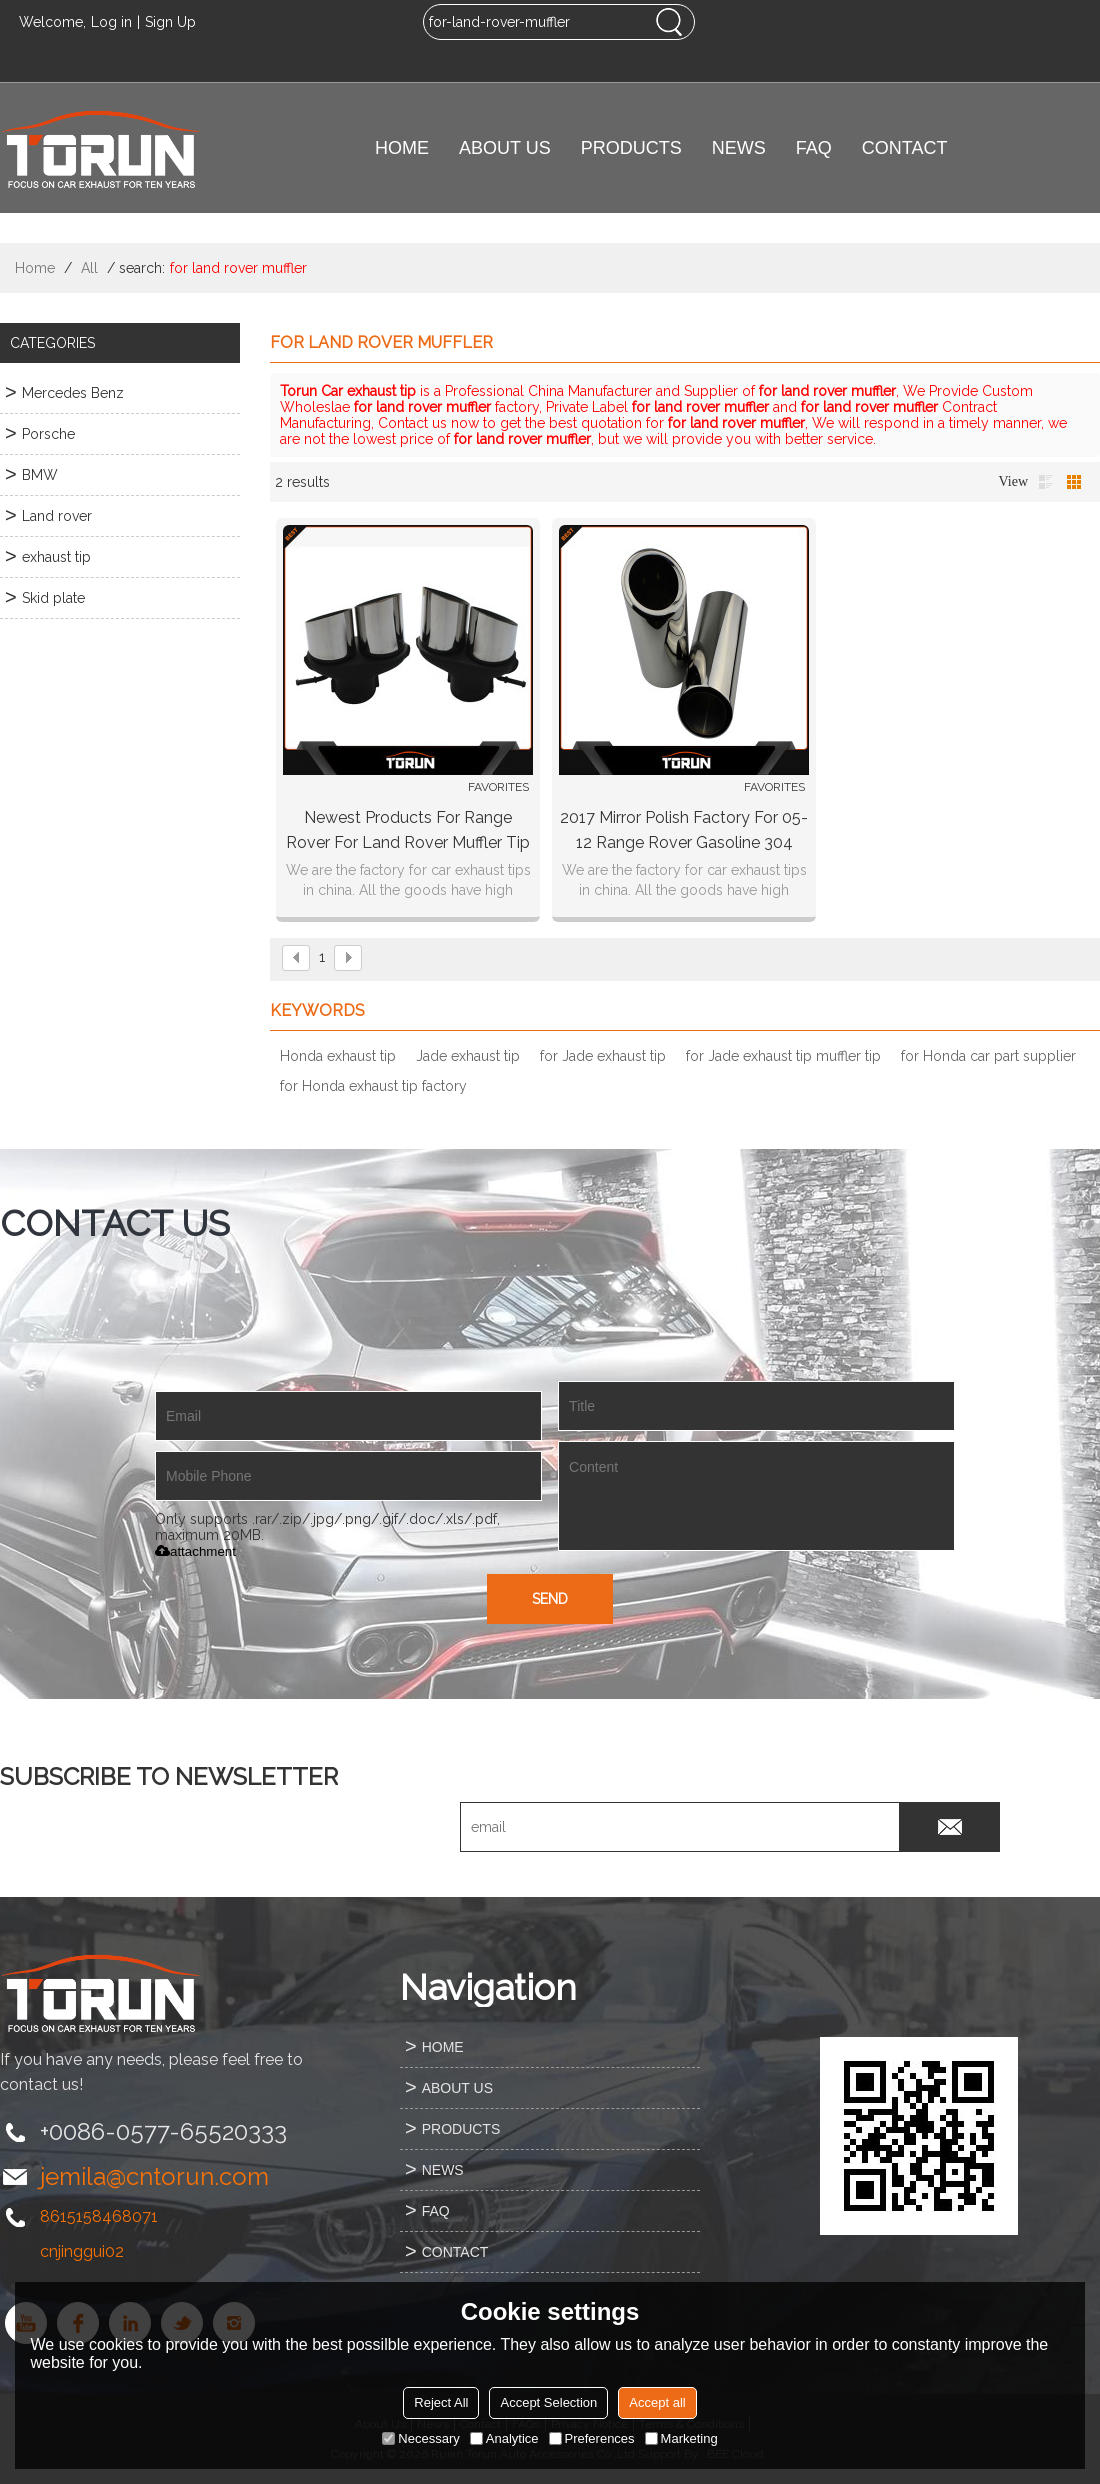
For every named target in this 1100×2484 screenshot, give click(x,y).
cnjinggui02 (82, 2251)
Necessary (420, 2438)
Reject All (441, 2402)
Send (550, 1599)
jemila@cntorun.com (154, 2176)
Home (35, 268)
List (1046, 482)
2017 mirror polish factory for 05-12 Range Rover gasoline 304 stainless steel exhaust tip (684, 831)
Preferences (592, 2438)
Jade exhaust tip (468, 1056)
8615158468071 (99, 2216)
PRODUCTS (631, 148)
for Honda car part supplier (988, 1056)
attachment (195, 1551)
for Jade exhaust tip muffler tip (783, 1056)
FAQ (814, 148)
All (89, 268)
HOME (402, 148)
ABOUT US (505, 148)
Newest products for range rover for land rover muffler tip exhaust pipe (408, 831)
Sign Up (170, 22)
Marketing (681, 2438)
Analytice (504, 2438)
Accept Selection (548, 2402)
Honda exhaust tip (338, 1056)
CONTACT (905, 148)
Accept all (657, 2402)
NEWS (739, 148)
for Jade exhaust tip (603, 1056)
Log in (111, 22)
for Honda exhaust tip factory (373, 1086)
